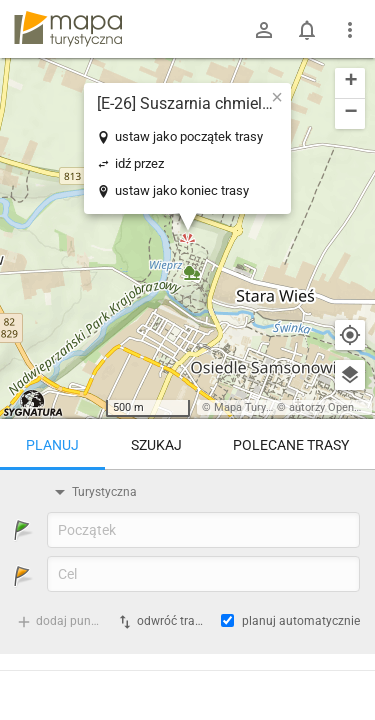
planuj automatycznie (301, 621)
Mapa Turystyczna (259, 407)
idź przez (139, 163)
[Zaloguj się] (264, 30)
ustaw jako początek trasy (189, 136)
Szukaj (156, 445)
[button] (277, 97)
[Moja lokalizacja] (350, 335)
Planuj (52, 445)
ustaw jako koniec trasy (182, 190)
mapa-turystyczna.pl (68, 29)
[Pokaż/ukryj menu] (350, 30)
